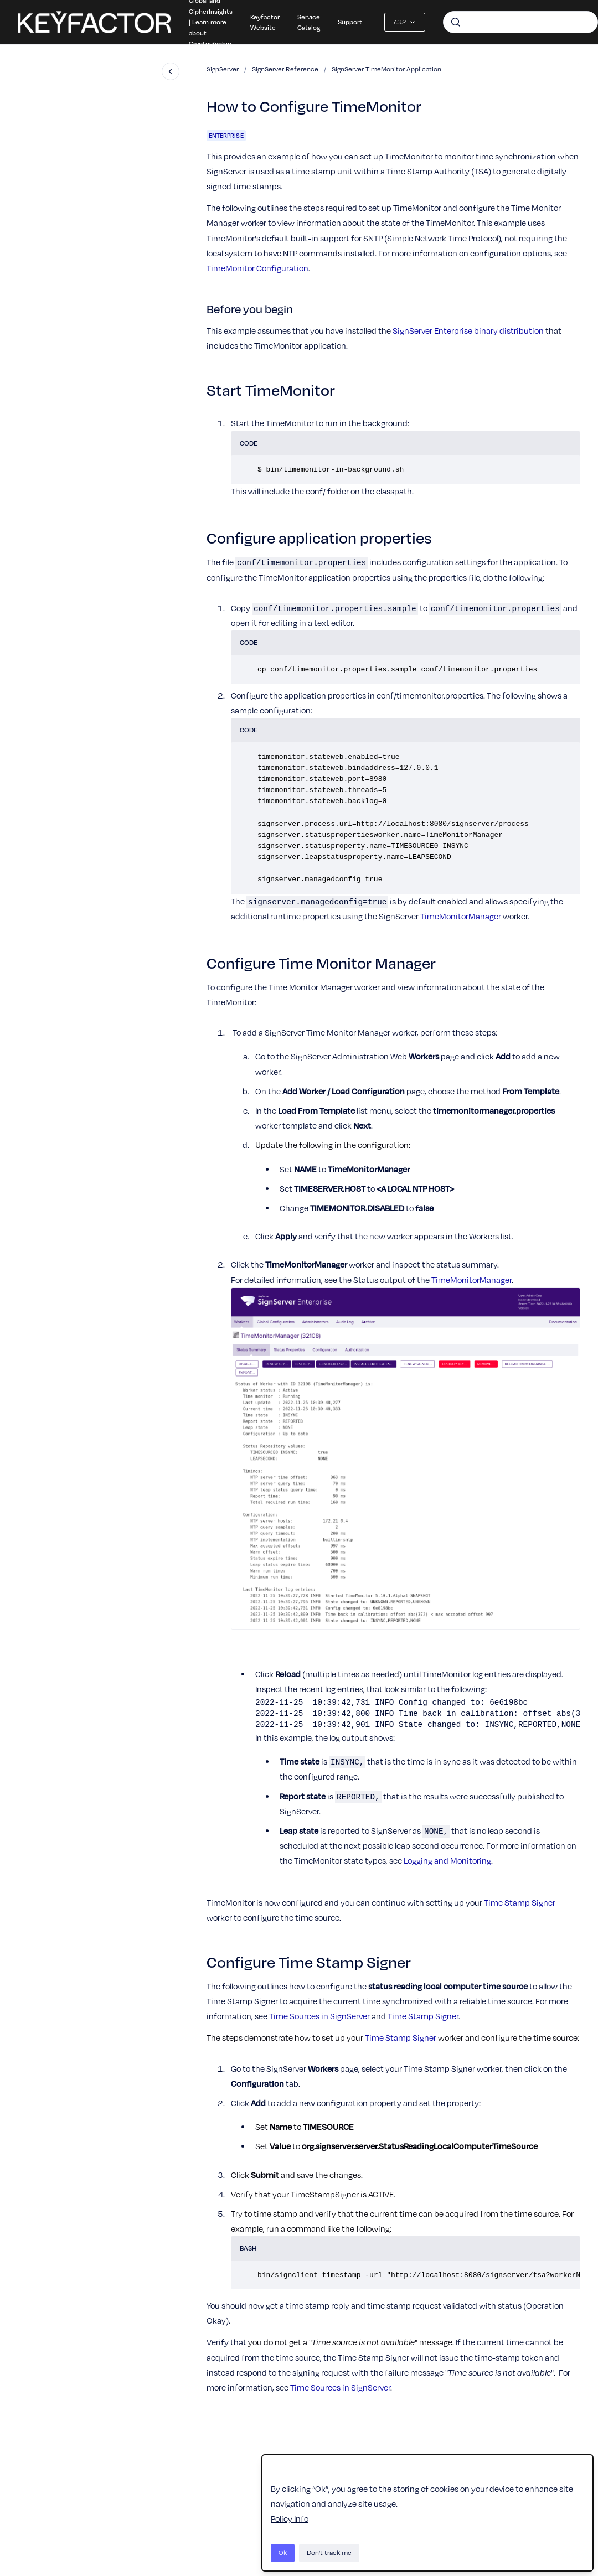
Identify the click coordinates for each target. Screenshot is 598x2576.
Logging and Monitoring (447, 1860)
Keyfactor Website (265, 22)
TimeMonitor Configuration (257, 268)
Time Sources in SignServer (319, 2016)
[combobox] (520, 22)
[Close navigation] (170, 71)
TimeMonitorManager (460, 916)
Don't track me (329, 2552)
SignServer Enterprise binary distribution (468, 330)
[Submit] (456, 22)
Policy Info (289, 2518)
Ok (283, 2552)
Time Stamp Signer (519, 1902)
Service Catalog (308, 22)
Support (350, 22)
